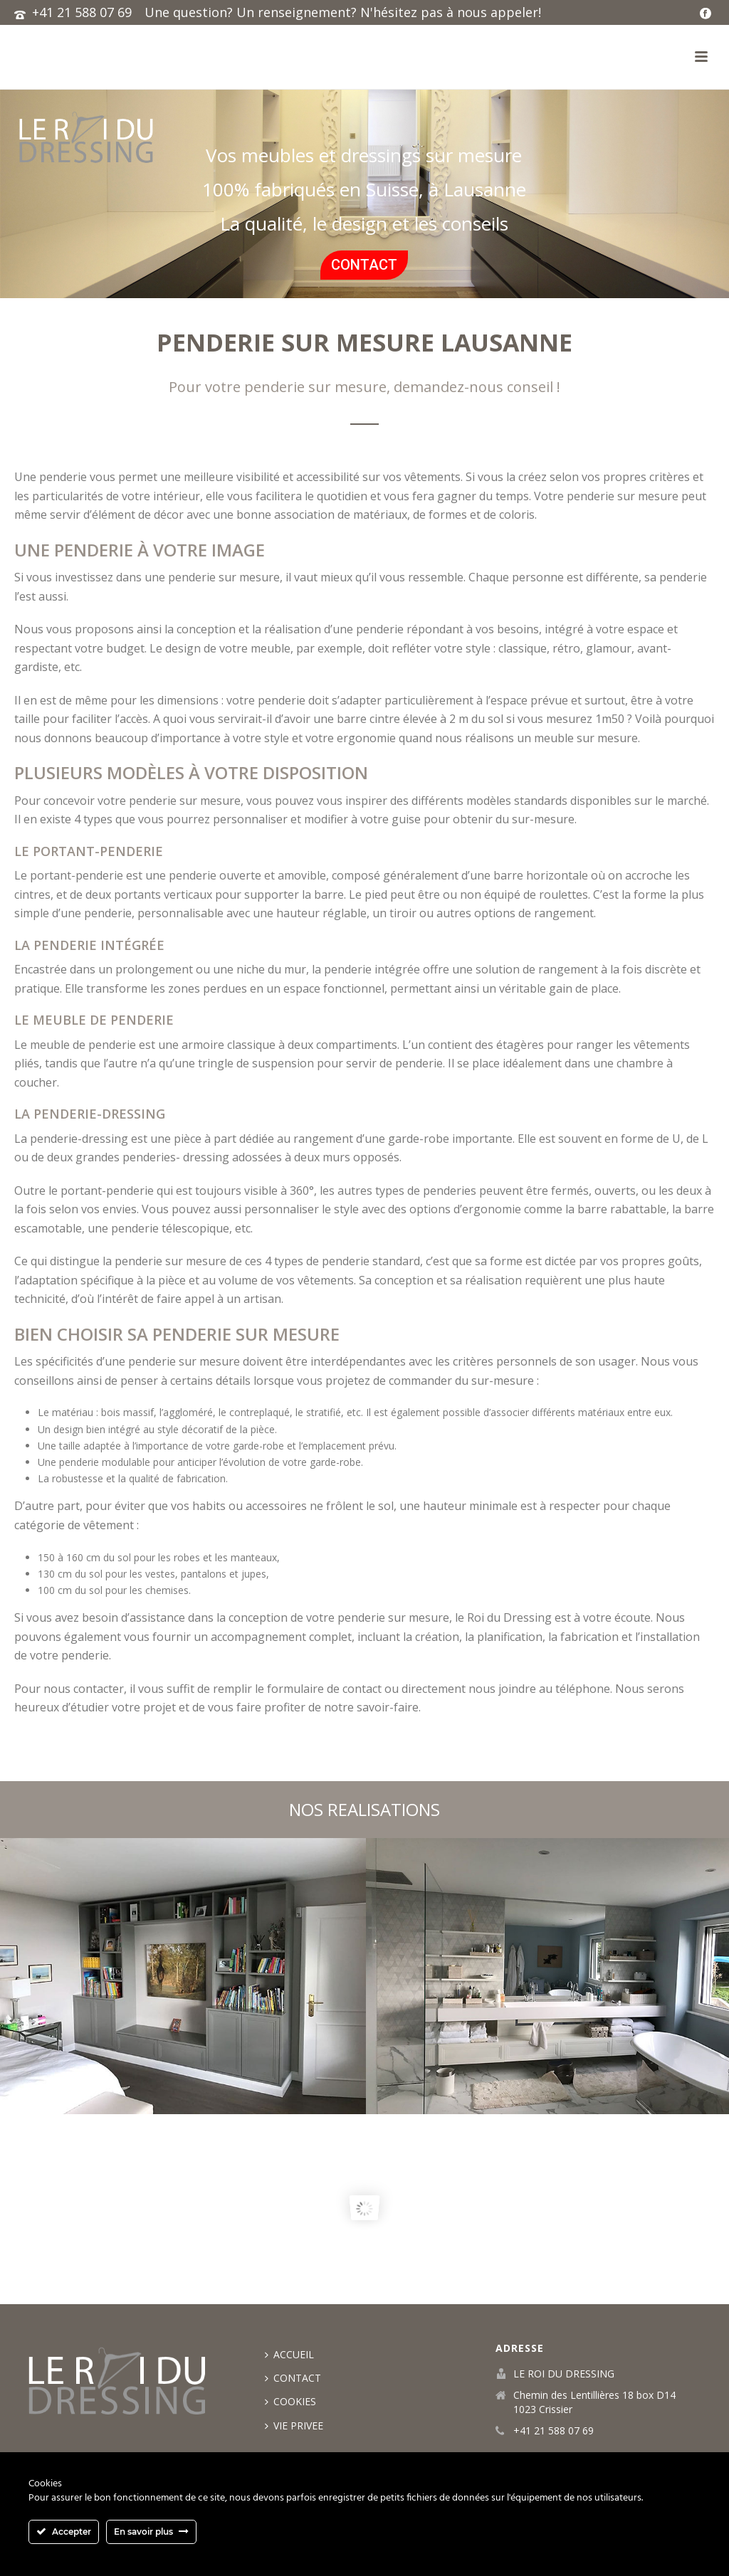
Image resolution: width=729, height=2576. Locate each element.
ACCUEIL (289, 2354)
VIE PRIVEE (294, 2425)
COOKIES (290, 2401)
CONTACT (293, 2378)
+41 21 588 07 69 (82, 12)
